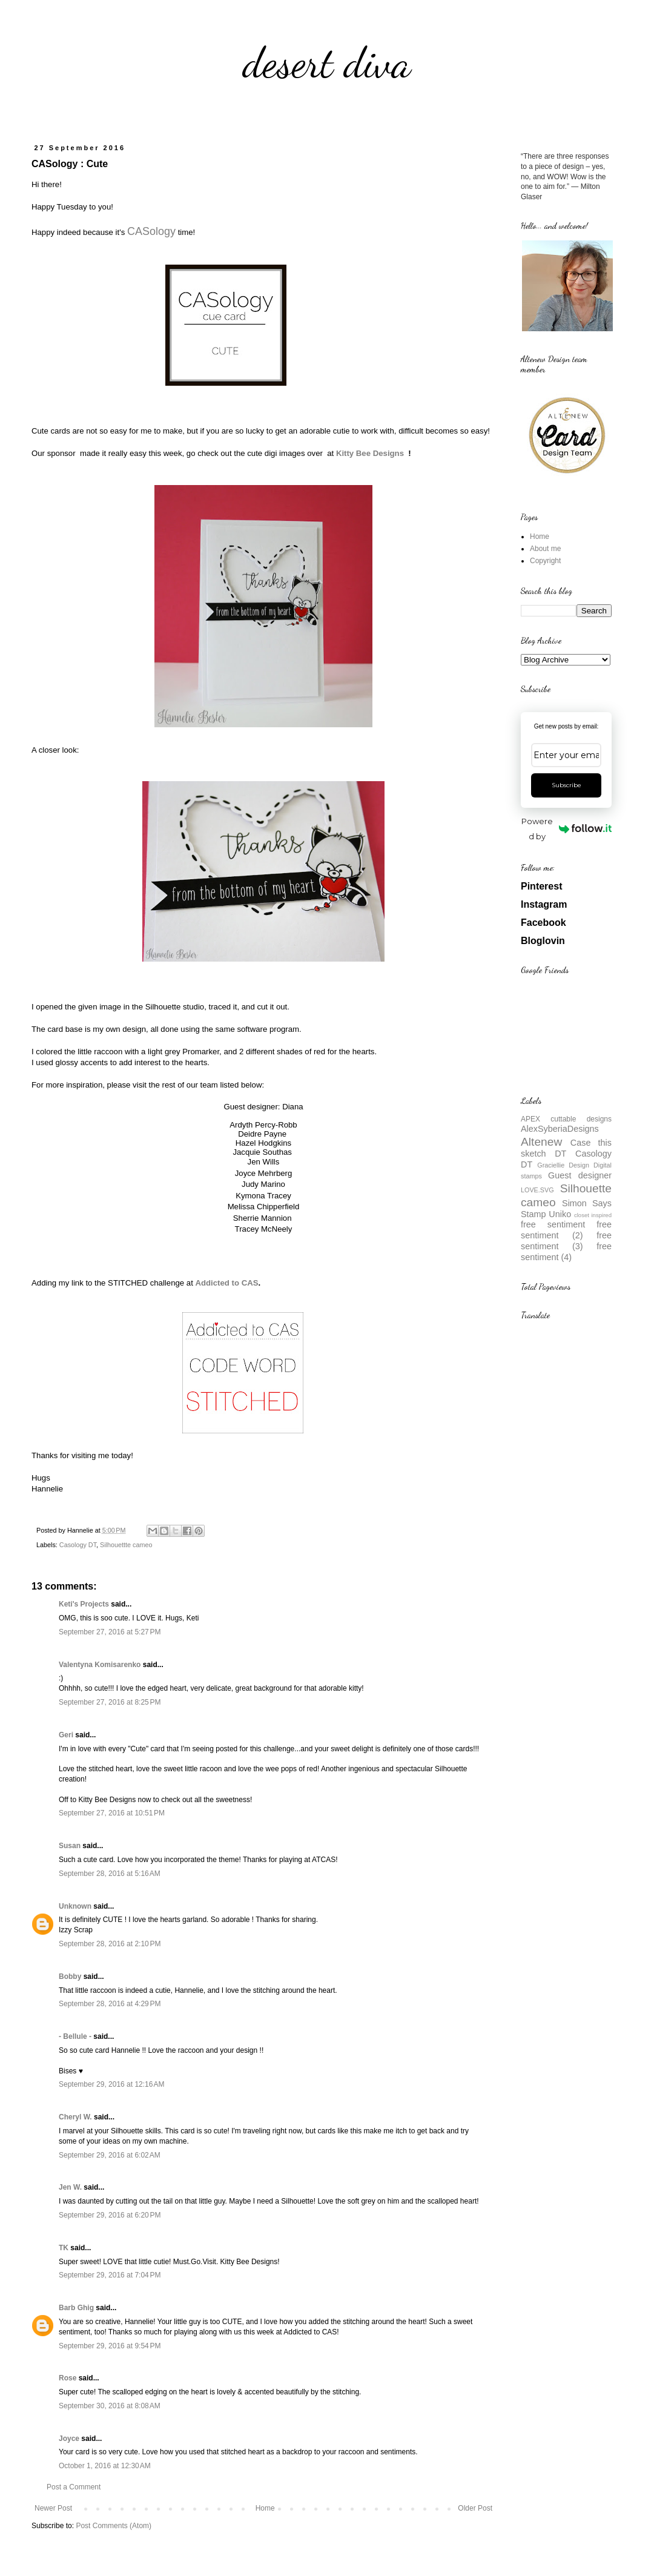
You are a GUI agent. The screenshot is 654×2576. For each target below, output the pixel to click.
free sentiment (553, 1224)
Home (265, 2508)
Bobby (70, 1976)
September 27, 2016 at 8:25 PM (109, 1702)
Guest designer (580, 1175)
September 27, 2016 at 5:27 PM (109, 1632)
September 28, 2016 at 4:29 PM (109, 2004)
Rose (67, 2378)
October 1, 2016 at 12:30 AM (105, 2466)
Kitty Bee (370, 453)
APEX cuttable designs (566, 1119)
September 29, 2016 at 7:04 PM (109, 2275)
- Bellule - (75, 2036)
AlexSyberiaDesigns (560, 1129)
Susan (70, 1845)
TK (63, 2248)
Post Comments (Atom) (113, 2526)
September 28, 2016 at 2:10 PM (109, 1944)
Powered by (566, 828)
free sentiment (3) (566, 1240)
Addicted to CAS (226, 1282)
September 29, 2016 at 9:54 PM (109, 2346)
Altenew (541, 1141)
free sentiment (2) (566, 1230)
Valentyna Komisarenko (99, 1664)
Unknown (75, 1906)
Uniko (560, 1214)
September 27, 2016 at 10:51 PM (112, 1813)
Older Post (475, 2508)
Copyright (545, 560)
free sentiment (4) (566, 1251)
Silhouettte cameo (126, 1544)
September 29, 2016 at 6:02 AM (109, 2155)
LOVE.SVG (537, 1190)
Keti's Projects (84, 1604)
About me (545, 548)
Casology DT (77, 1544)
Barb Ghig (76, 2308)
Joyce (69, 2438)
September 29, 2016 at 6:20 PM (109, 2215)
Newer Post (53, 2508)
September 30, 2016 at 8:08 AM (109, 2406)
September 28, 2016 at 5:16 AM (109, 1873)
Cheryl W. (75, 2117)
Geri (66, 1735)
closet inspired (593, 1215)
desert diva (327, 63)
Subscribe (566, 785)
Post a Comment (74, 2487)
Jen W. (70, 2187)
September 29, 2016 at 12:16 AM (111, 2084)
